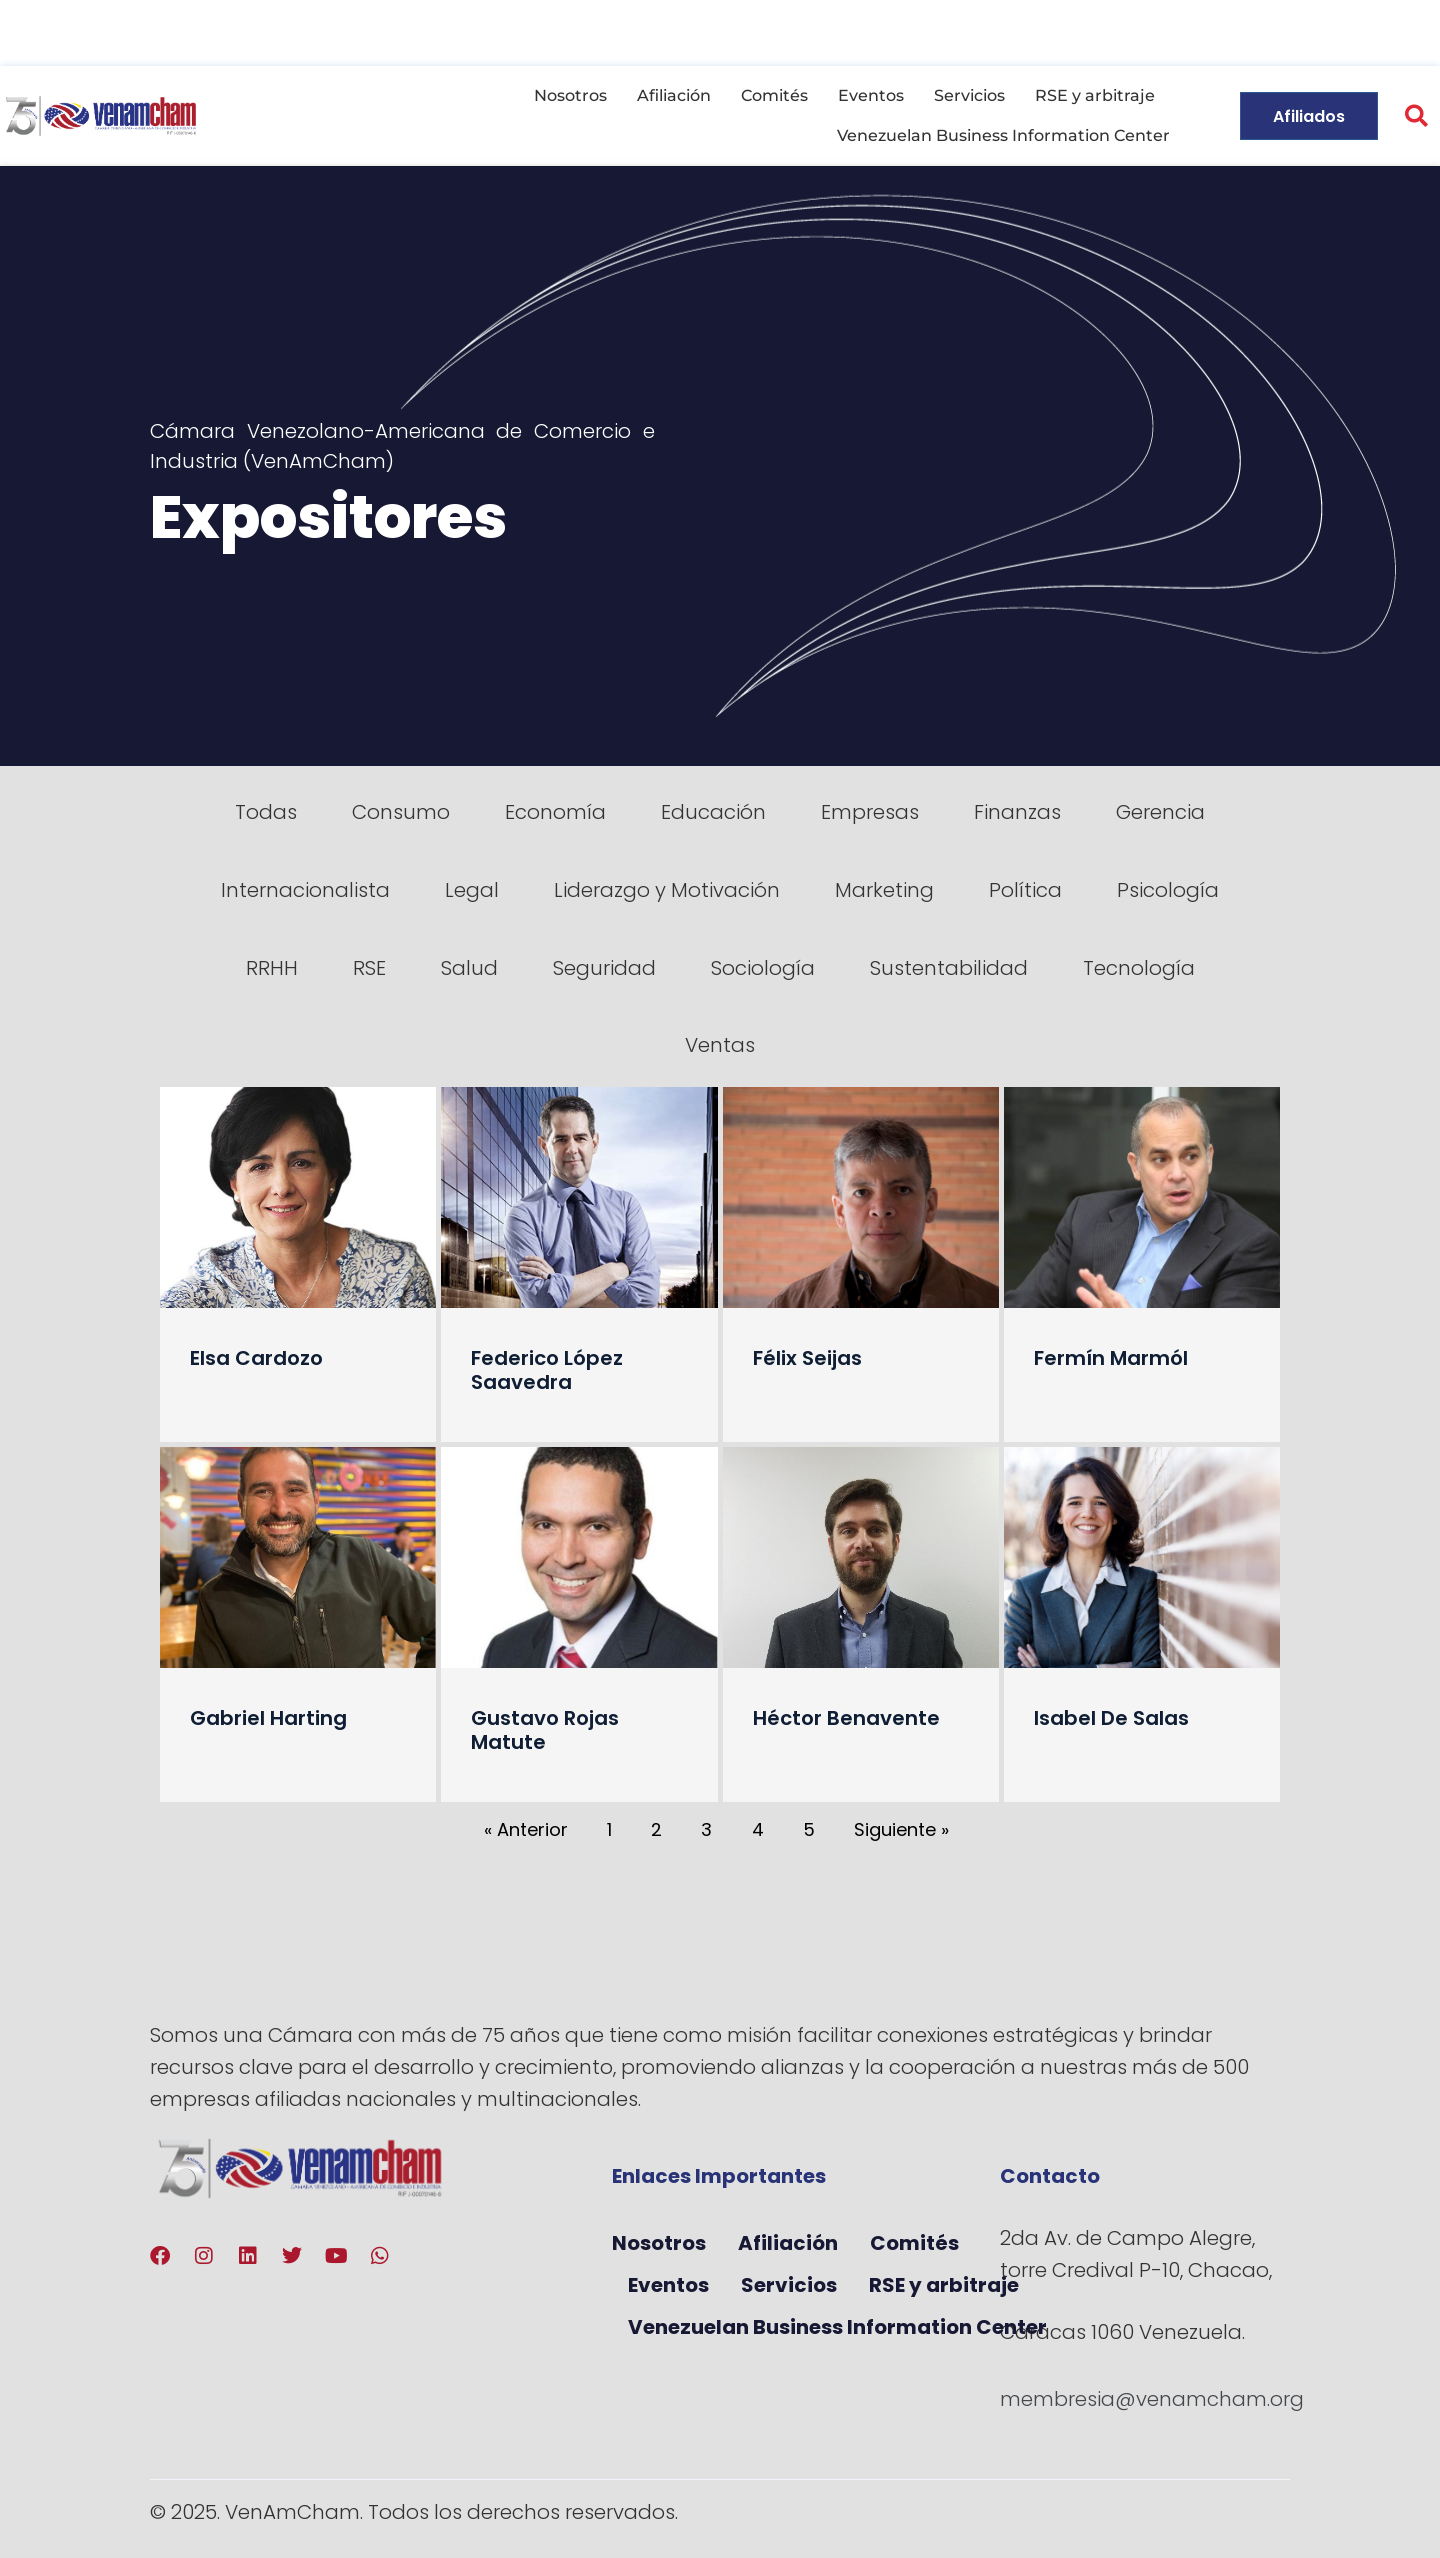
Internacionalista (305, 890)
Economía (555, 812)
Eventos (871, 95)
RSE (369, 968)
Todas (266, 812)
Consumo (401, 812)
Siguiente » (901, 1829)
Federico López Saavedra (547, 1370)
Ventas (720, 1045)
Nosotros (570, 95)
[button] (1416, 116)
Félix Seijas (807, 1358)
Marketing (884, 890)
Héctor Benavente (846, 1718)
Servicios (969, 95)
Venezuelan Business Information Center (1003, 135)
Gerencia (1160, 812)
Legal (472, 890)
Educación (713, 812)
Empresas (870, 812)
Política (1025, 890)
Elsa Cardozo (256, 1358)
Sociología (763, 968)
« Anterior (526, 1829)
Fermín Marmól (1111, 1358)
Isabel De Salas (1111, 1718)
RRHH (272, 968)
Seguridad (604, 968)
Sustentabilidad (949, 968)
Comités (774, 95)
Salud (469, 968)
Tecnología (1139, 968)
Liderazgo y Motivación (667, 890)
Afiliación (674, 95)
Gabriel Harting (268, 1718)
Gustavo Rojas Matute (545, 1730)
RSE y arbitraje (1095, 95)
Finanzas (1017, 812)
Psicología (1168, 890)
